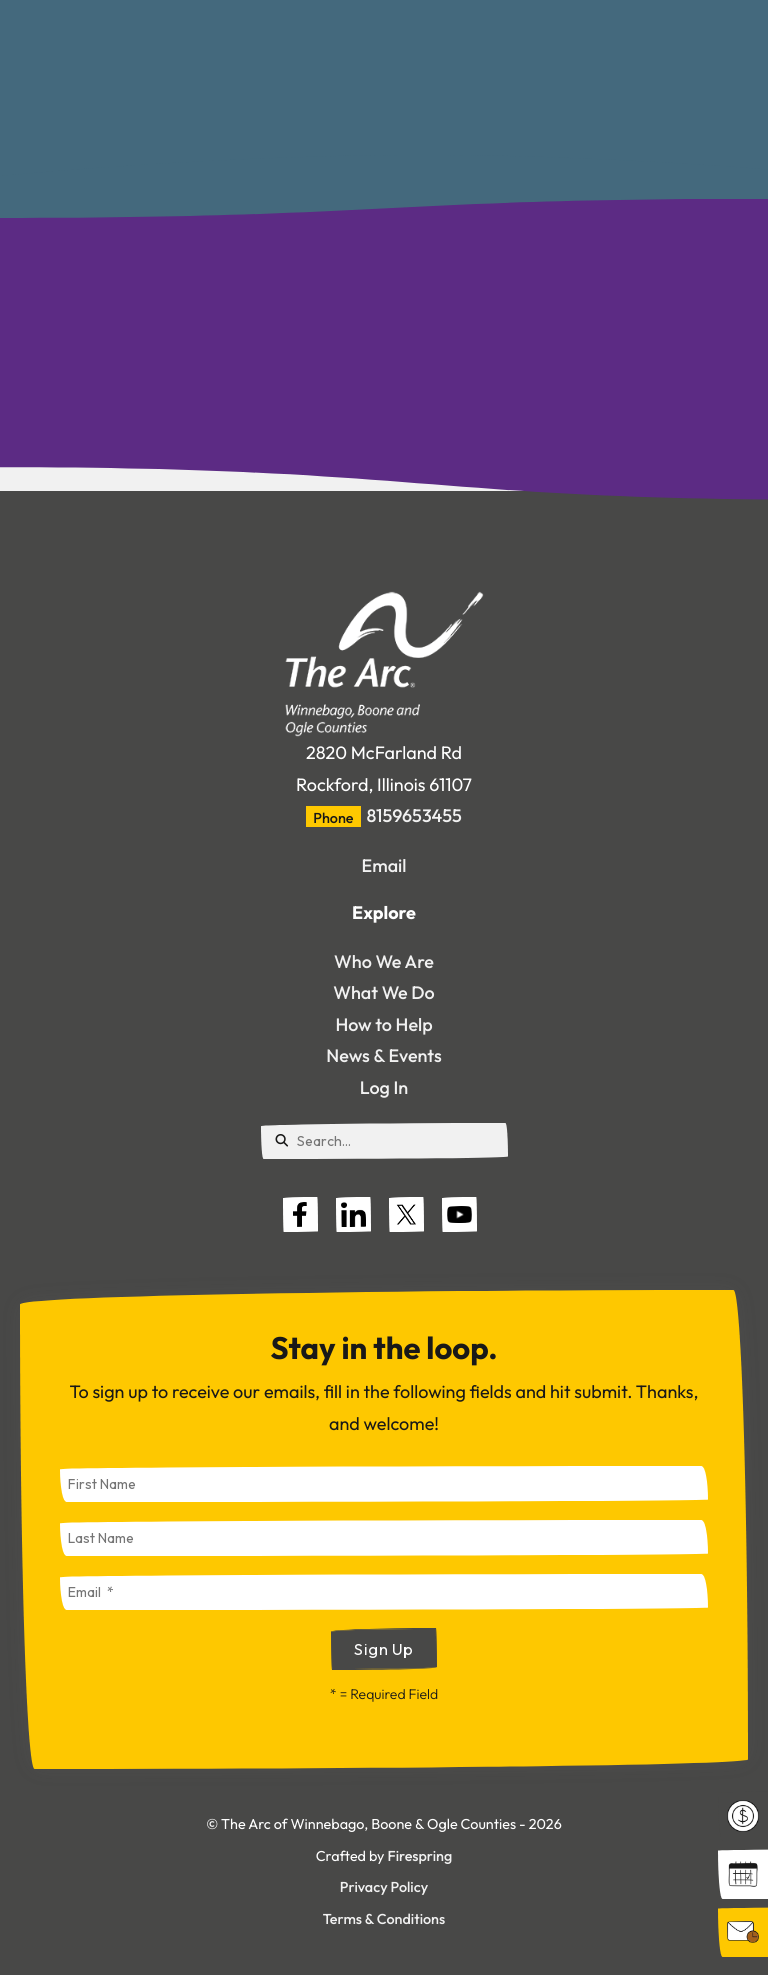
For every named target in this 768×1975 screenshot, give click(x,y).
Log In (384, 1087)
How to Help (383, 1024)
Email (384, 865)
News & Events (383, 1055)
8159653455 (414, 815)
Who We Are (384, 961)
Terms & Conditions (384, 1919)
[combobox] (384, 1141)
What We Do (384, 992)
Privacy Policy (384, 1887)
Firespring (419, 1856)
